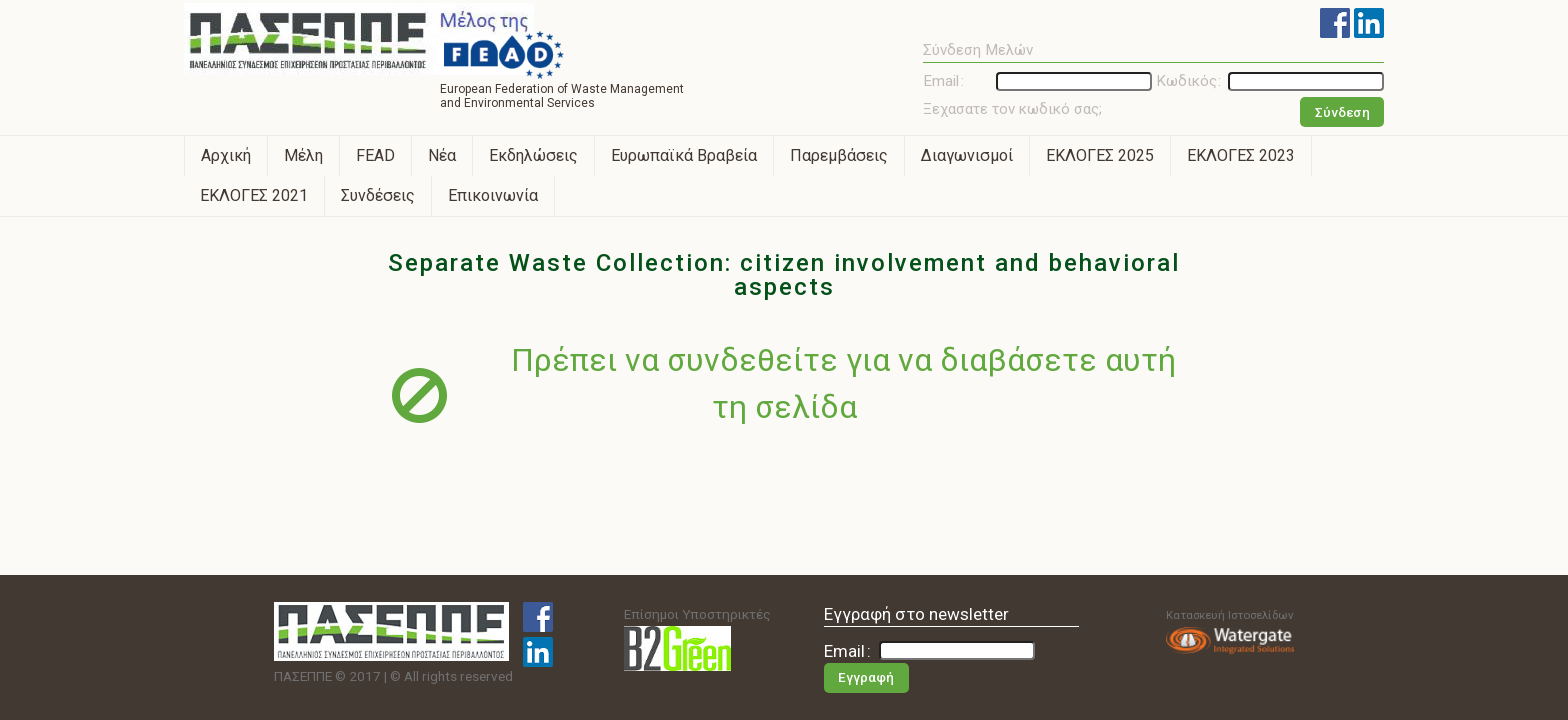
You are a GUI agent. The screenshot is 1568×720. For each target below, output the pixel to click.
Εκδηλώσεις (533, 155)
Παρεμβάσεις (839, 155)
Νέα (442, 155)
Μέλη (303, 155)
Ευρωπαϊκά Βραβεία (684, 155)
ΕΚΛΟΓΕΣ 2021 (254, 195)
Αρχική (226, 155)
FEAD (375, 155)
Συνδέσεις (378, 195)
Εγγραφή (866, 677)
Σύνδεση (1342, 112)
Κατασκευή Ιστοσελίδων (1230, 631)
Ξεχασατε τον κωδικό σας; (1012, 109)
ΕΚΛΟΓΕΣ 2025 (1100, 155)
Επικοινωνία (493, 195)
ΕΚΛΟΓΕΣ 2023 (1241, 155)
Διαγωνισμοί (967, 155)
